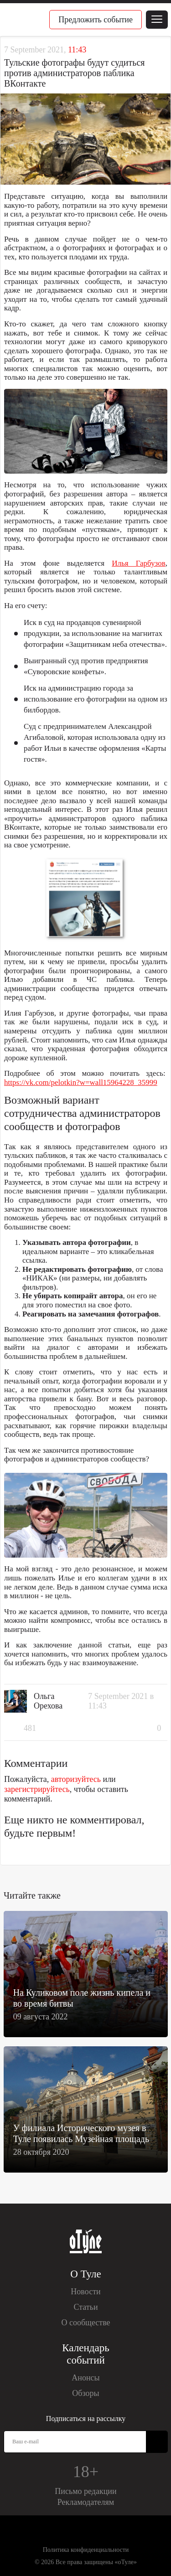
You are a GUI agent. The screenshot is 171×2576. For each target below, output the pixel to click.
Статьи (85, 2307)
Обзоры (85, 2393)
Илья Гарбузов (139, 563)
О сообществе (85, 2322)
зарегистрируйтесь (37, 1789)
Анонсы (85, 2377)
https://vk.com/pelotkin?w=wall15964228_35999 (80, 1082)
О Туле (85, 2274)
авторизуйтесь (76, 1779)
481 (30, 1728)
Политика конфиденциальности (86, 2549)
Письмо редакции (85, 2491)
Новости (85, 2291)
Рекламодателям (85, 2502)
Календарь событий (85, 2354)
